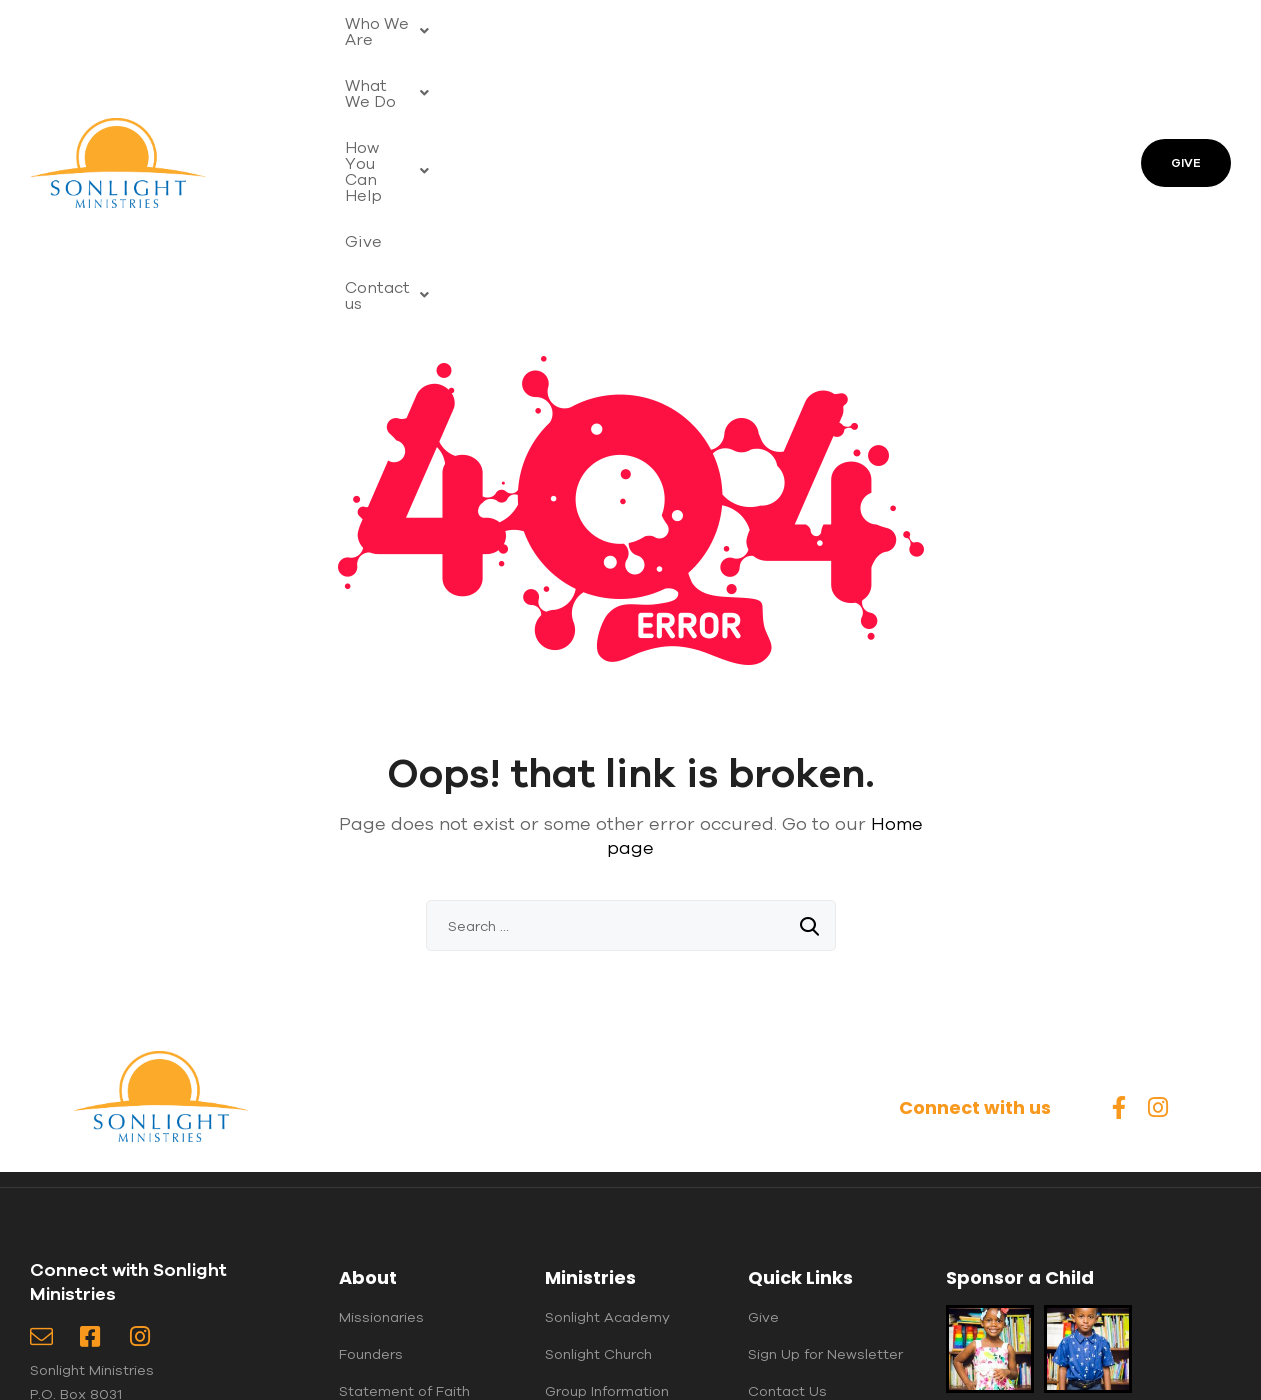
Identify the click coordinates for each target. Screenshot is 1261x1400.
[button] (402, 27)
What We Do (548, 27)
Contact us (397, 73)
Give (848, 27)
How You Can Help (718, 27)
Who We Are (402, 27)
